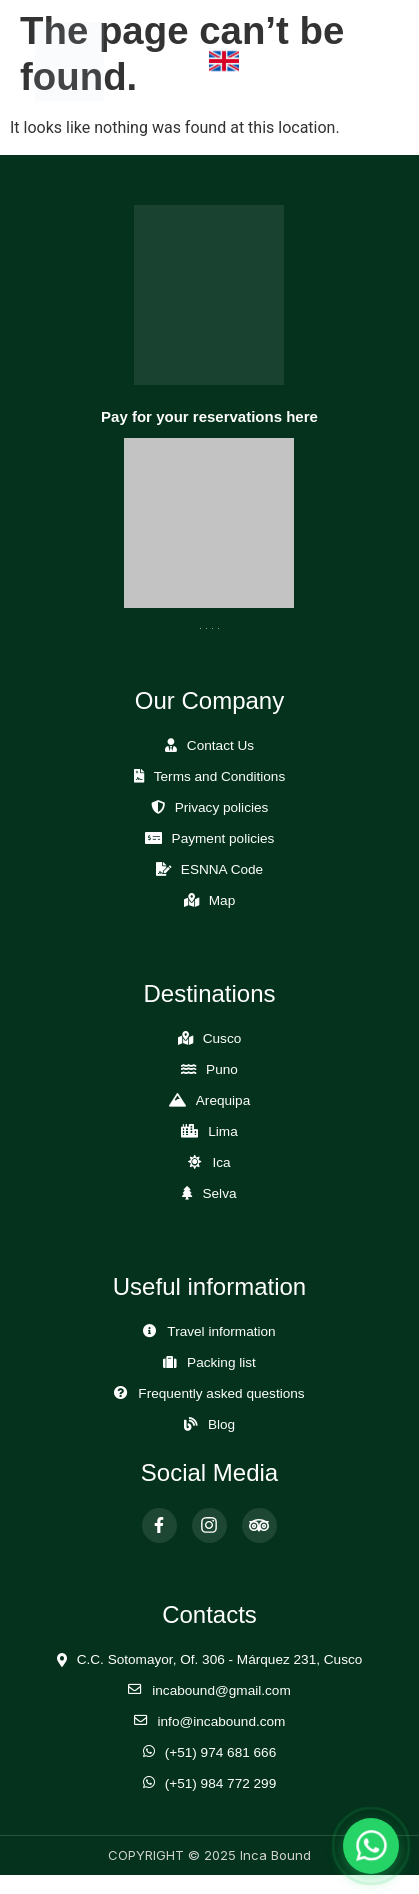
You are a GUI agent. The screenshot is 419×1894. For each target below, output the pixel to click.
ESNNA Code (222, 869)
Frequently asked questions (221, 1393)
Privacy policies (222, 807)
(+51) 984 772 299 (221, 1783)
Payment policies (223, 838)
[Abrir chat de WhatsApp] (371, 1846)
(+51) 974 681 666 (221, 1752)
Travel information (221, 1331)
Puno (222, 1069)
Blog (221, 1424)
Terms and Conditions (219, 776)
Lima (222, 1131)
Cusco (222, 1038)
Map (222, 900)
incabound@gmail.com (221, 1690)
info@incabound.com (222, 1721)
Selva (219, 1193)
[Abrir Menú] (364, 61)
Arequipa (223, 1100)
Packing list (221, 1362)
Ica (221, 1162)
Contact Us (220, 745)
